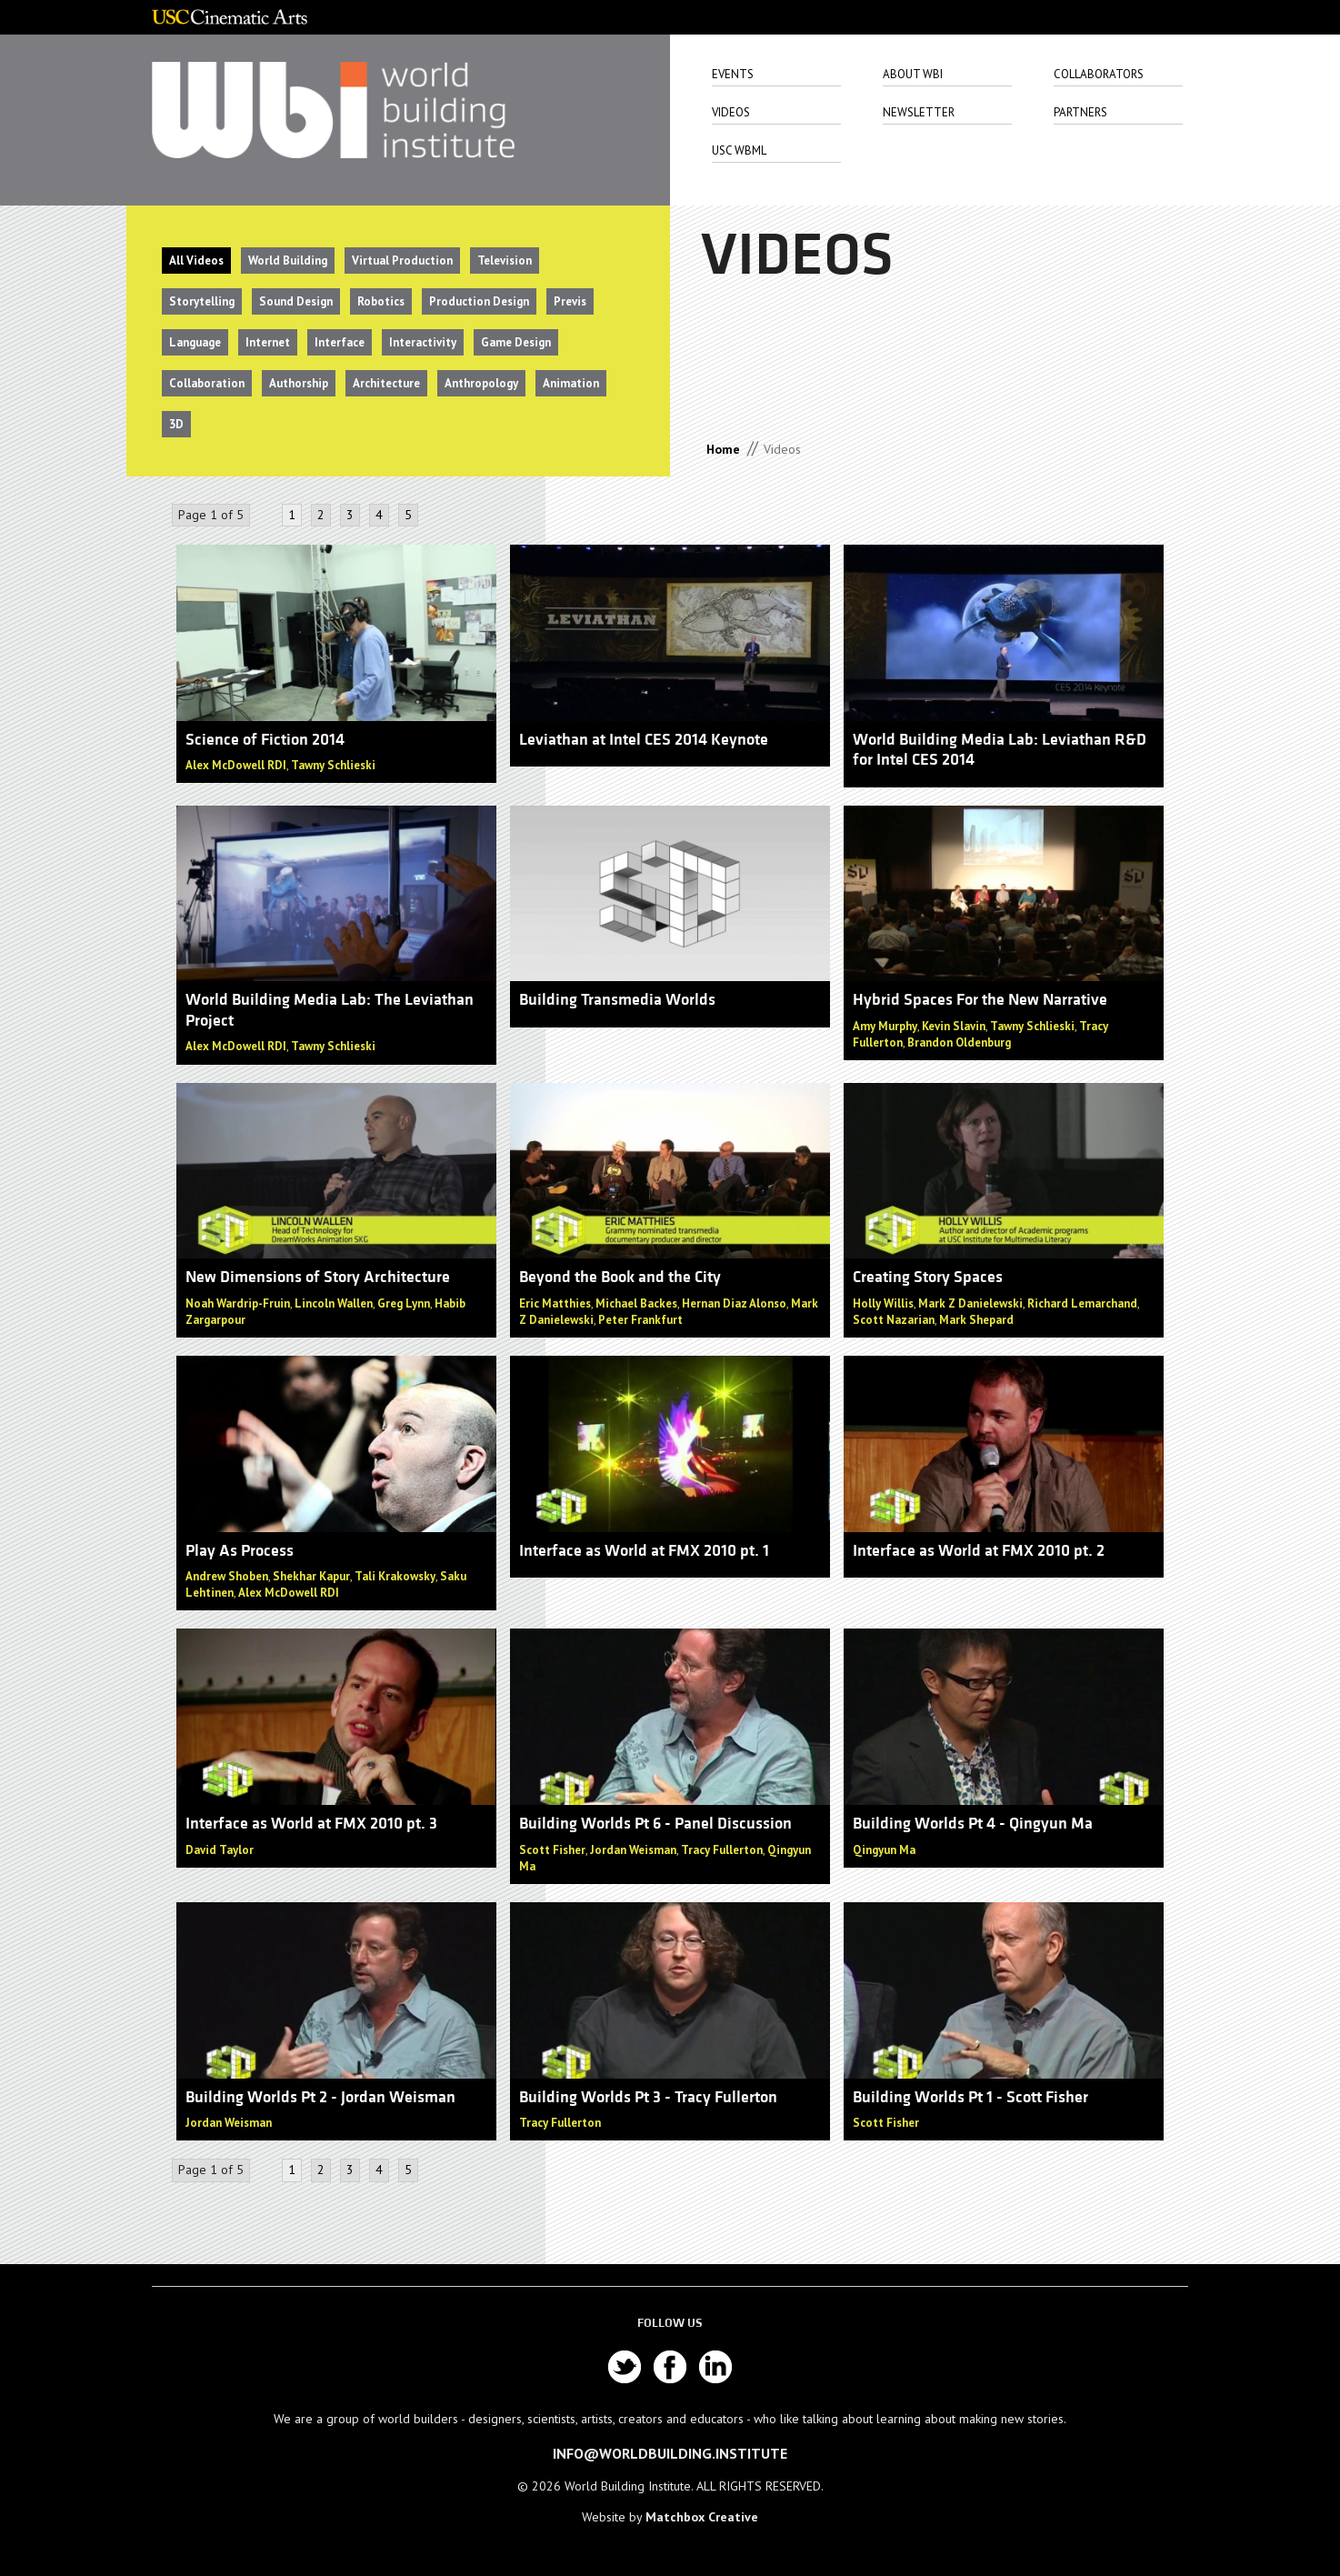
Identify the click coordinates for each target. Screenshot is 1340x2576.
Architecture (386, 383)
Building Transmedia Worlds (617, 999)
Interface (340, 342)
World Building (287, 260)
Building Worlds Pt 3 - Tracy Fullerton (648, 2097)
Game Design (516, 342)
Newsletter (919, 112)
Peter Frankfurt (640, 1320)
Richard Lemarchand (1082, 1303)
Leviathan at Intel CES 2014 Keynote (643, 739)
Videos (731, 112)
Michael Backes (636, 1303)
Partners (1080, 112)
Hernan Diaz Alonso (734, 1303)
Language (195, 342)
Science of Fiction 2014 (265, 739)
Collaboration (207, 383)
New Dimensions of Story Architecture (317, 1277)
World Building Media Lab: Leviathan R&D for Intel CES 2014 (999, 750)
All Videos (196, 260)
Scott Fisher (552, 1850)
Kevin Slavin (953, 1026)
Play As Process (239, 1550)
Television (504, 260)
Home (723, 449)
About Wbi (913, 74)
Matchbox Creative (701, 2517)
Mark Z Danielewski (970, 1303)
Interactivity (422, 342)
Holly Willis (883, 1303)
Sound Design (296, 301)
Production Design (479, 301)
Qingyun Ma (884, 1850)
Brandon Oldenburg (959, 1042)
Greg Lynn (403, 1303)
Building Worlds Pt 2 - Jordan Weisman (320, 2097)
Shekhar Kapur (311, 1576)
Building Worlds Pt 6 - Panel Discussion (655, 1823)
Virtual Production (402, 260)
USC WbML (739, 150)
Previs (570, 301)
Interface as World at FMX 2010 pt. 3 (311, 1823)
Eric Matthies (555, 1303)
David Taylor (219, 1850)
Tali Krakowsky (395, 1576)
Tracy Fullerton (722, 1850)
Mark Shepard (976, 1320)
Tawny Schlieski (333, 765)
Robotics (381, 301)
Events (733, 74)
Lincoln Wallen (334, 1303)
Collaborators (1099, 74)
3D (176, 424)
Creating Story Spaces (928, 1277)
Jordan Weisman (633, 1850)
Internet (267, 342)
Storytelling (202, 301)
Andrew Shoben (226, 1576)
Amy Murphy (885, 1026)
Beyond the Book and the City (620, 1277)
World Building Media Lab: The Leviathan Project (329, 1010)
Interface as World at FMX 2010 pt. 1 (644, 1550)
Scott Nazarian (894, 1320)
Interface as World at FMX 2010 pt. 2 (979, 1550)
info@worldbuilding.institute (670, 2453)
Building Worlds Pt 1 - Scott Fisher (970, 2097)
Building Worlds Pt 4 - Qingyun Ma (973, 1823)
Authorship (298, 383)
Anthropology (481, 383)
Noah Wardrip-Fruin (237, 1303)
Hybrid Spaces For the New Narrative (980, 999)
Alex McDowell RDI (235, 765)
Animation (571, 383)
